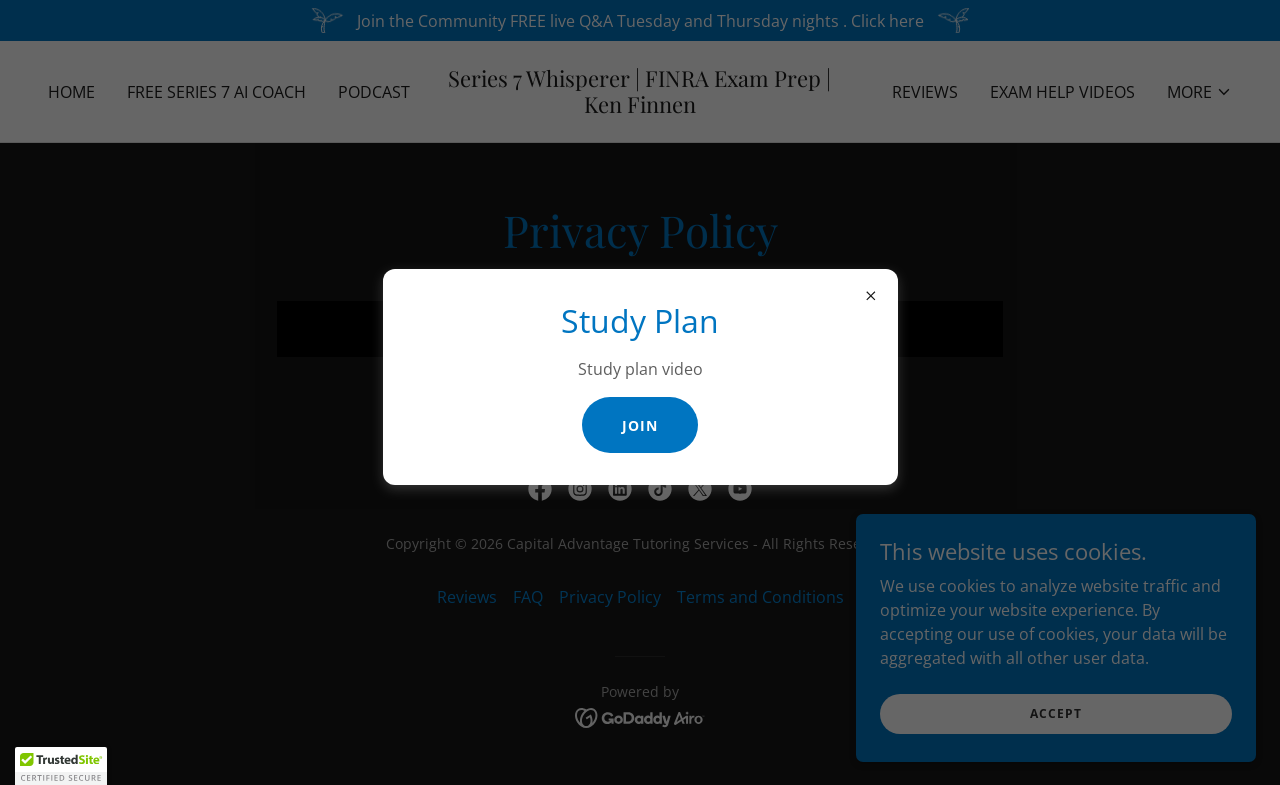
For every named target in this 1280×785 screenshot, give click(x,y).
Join (640, 425)
